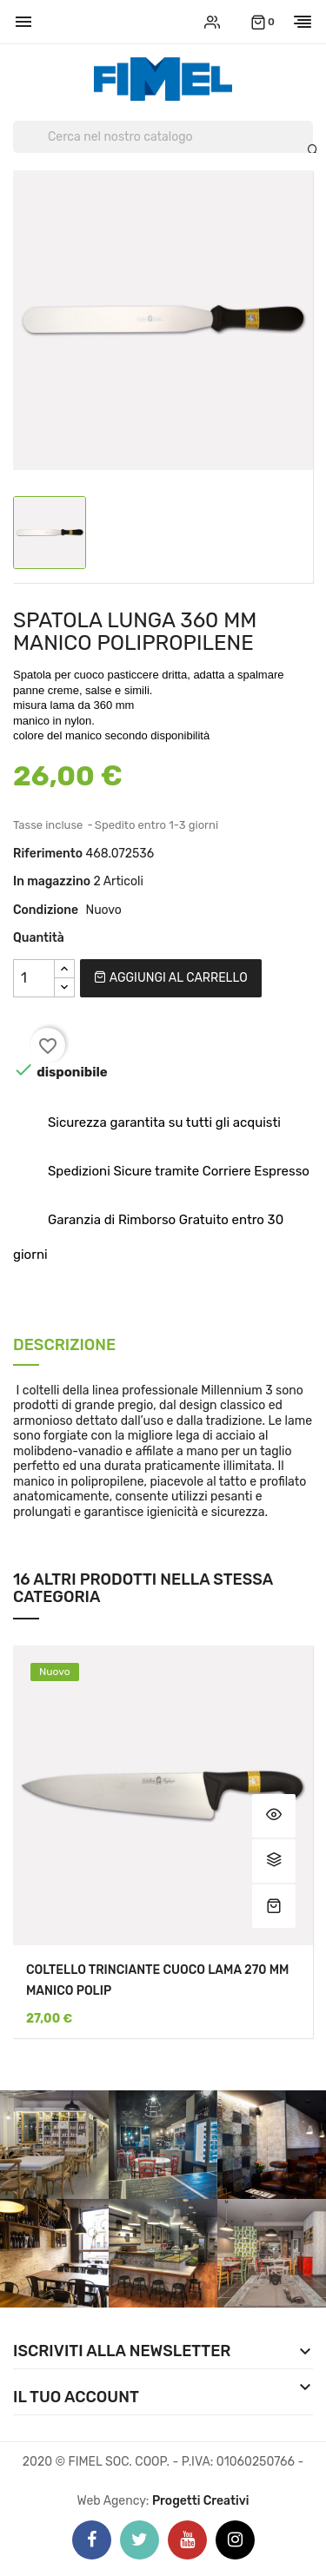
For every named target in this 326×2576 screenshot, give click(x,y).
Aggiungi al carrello (170, 977)
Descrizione (64, 1346)
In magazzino (51, 881)
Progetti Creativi (200, 2500)
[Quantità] (34, 978)
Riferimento (48, 853)
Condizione (45, 910)
